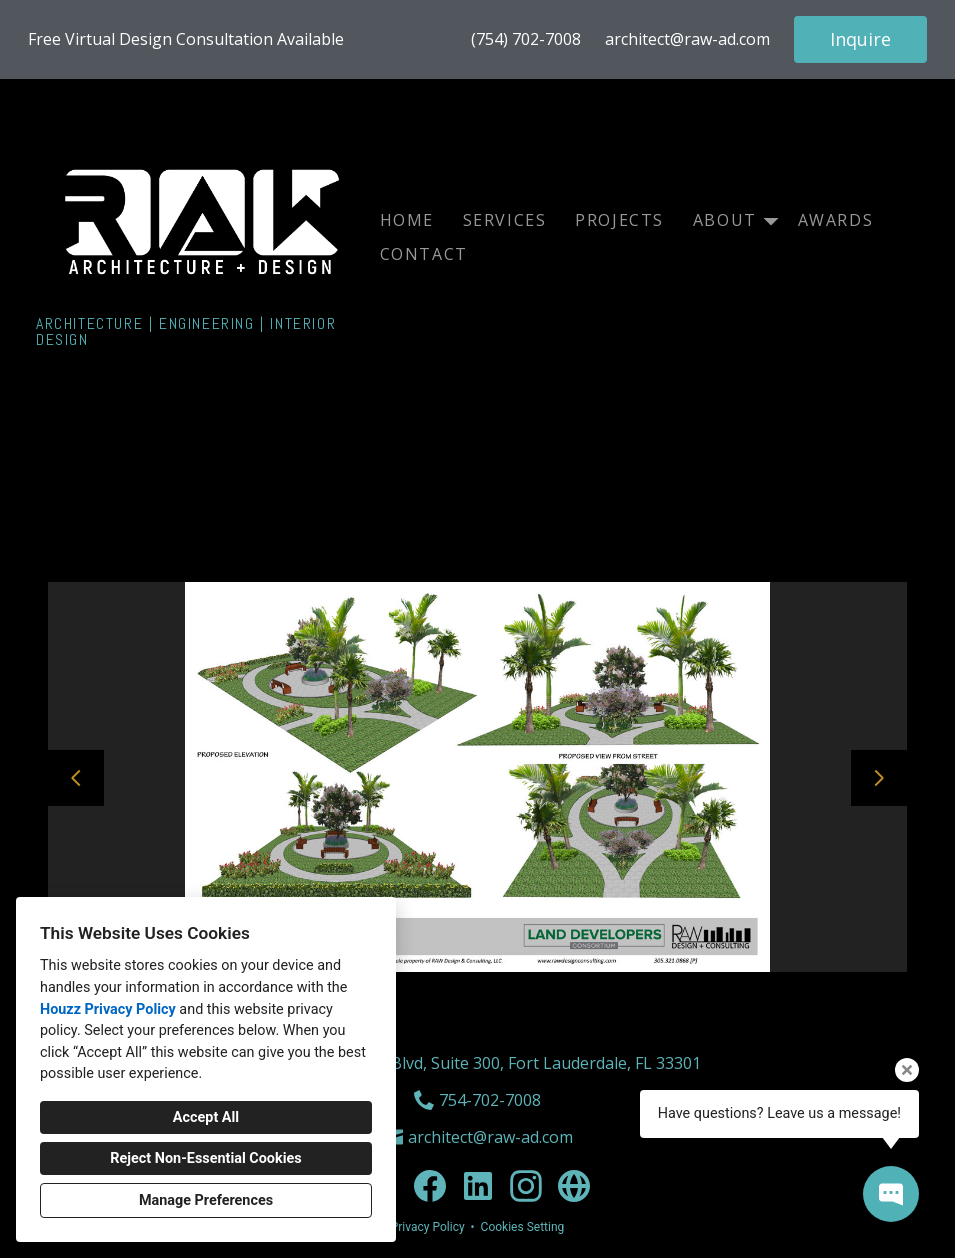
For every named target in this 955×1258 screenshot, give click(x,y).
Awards (836, 220)
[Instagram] (526, 1186)
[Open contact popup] (891, 1194)
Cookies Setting (523, 1227)
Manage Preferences (206, 1200)
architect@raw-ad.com (687, 39)
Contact (424, 254)
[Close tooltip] (907, 1070)
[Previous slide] (76, 778)
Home (407, 220)
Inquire (860, 39)
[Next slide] (879, 778)
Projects (619, 220)
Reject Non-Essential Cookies (205, 1158)
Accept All (206, 1117)
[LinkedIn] (478, 1186)
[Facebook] (430, 1186)
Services (505, 220)
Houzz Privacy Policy (108, 1009)
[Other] (574, 1186)
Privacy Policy (428, 1227)
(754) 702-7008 (526, 39)
